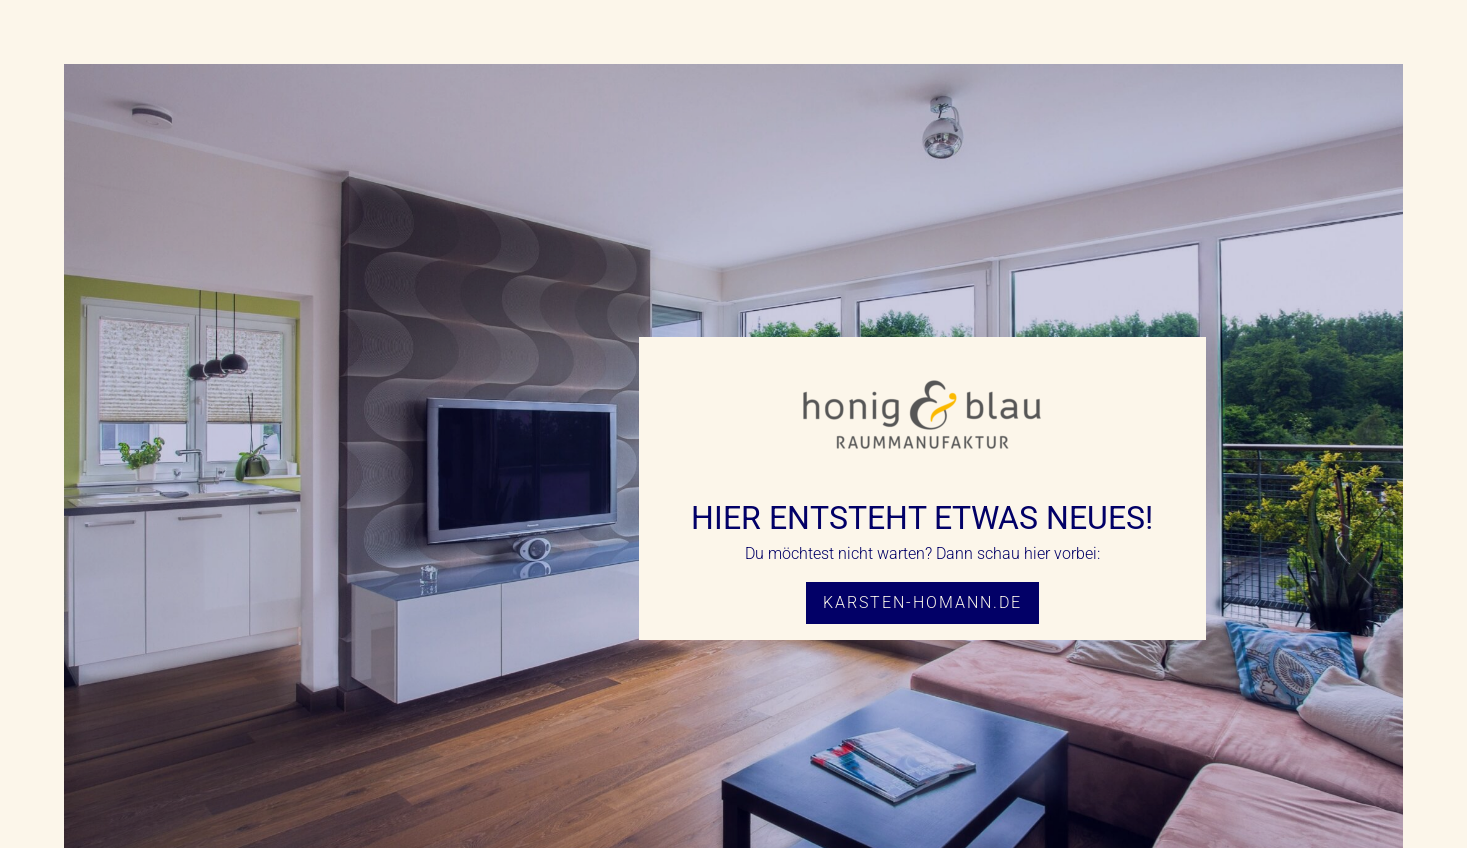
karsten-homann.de (922, 602)
